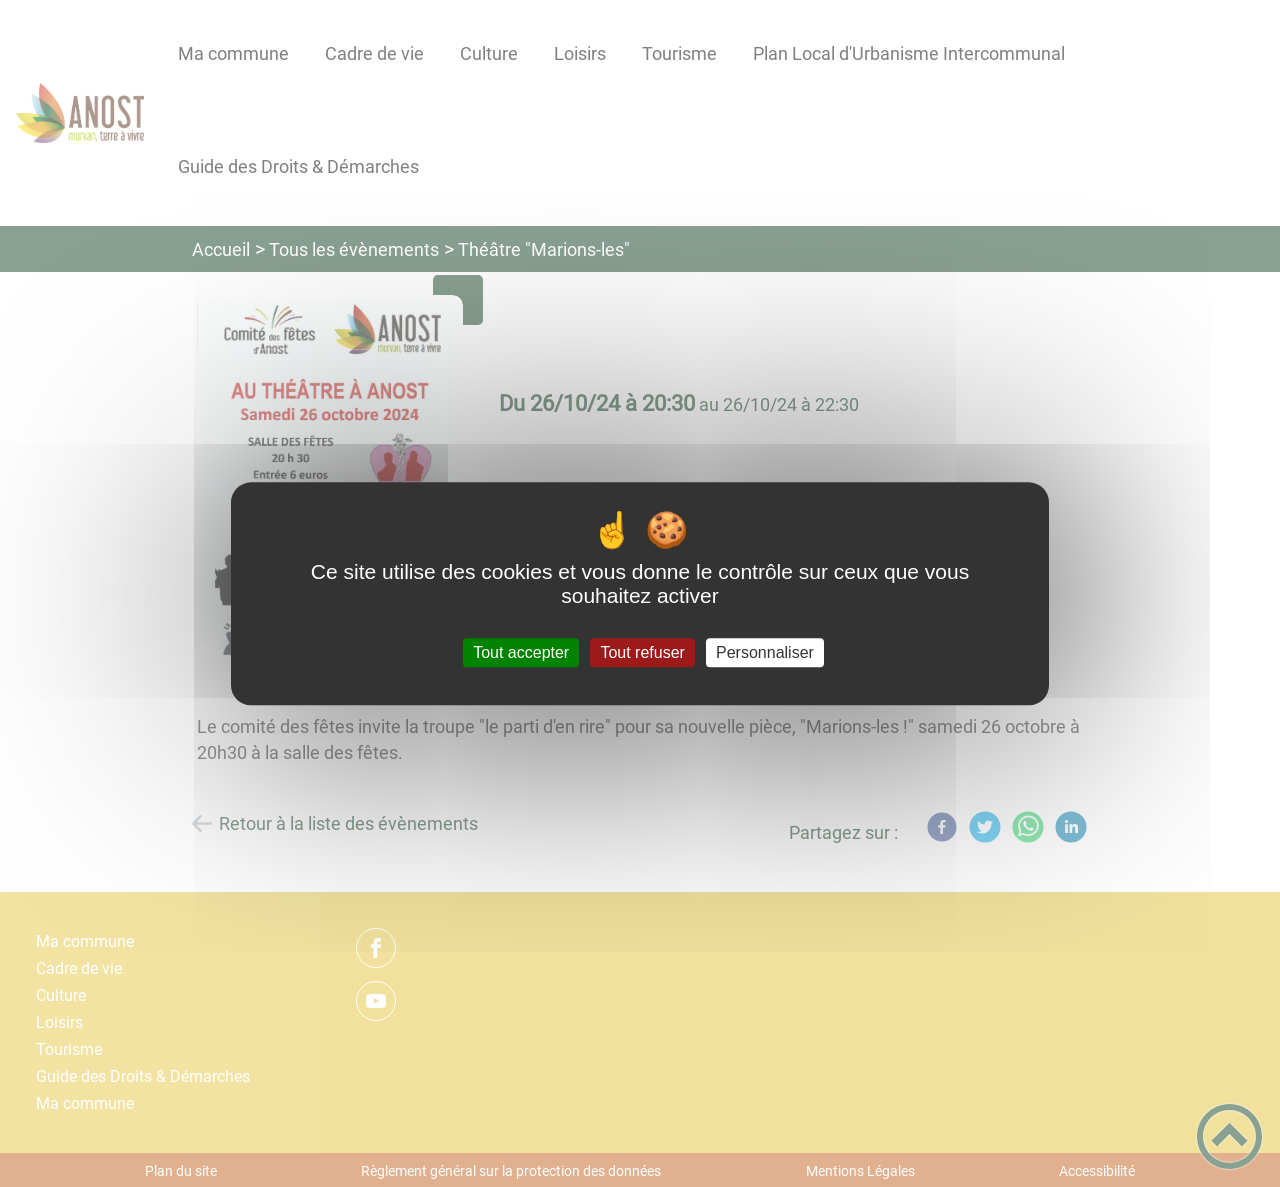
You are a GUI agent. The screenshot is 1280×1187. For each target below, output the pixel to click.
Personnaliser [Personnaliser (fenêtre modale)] (765, 652)
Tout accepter (521, 652)
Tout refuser (642, 652)
